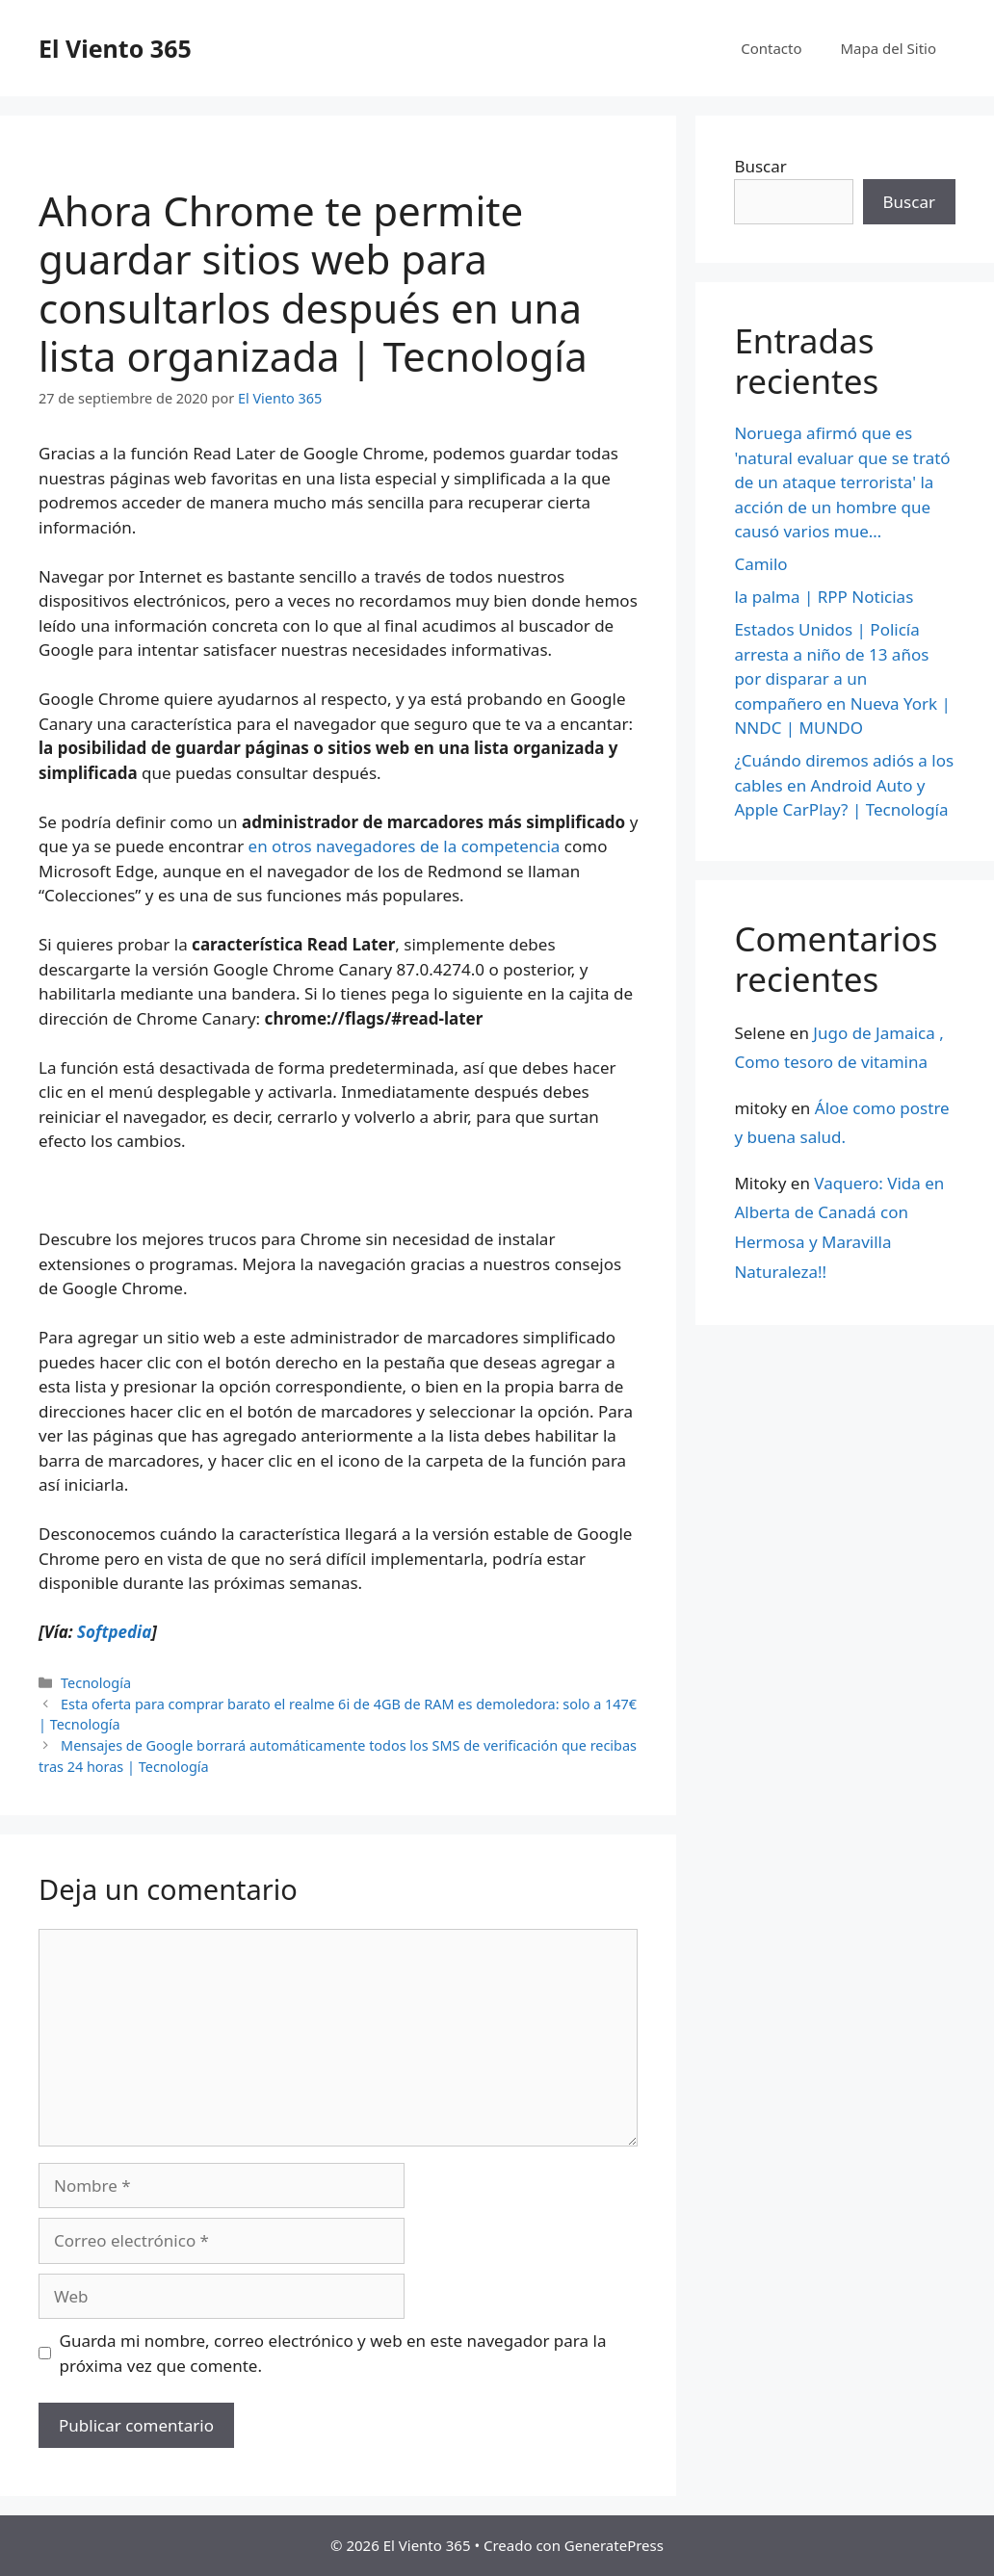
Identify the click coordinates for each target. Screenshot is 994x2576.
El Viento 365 (115, 48)
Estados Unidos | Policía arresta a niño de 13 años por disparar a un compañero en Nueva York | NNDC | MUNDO (842, 678)
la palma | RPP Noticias (823, 596)
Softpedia (114, 1632)
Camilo (760, 564)
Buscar (760, 166)
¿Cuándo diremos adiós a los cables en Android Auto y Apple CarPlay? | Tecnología (844, 784)
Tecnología (96, 1683)
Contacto (771, 48)
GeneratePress (614, 2545)
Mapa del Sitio (888, 48)
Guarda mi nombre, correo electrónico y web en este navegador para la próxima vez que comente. (333, 2353)
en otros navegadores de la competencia (404, 846)
